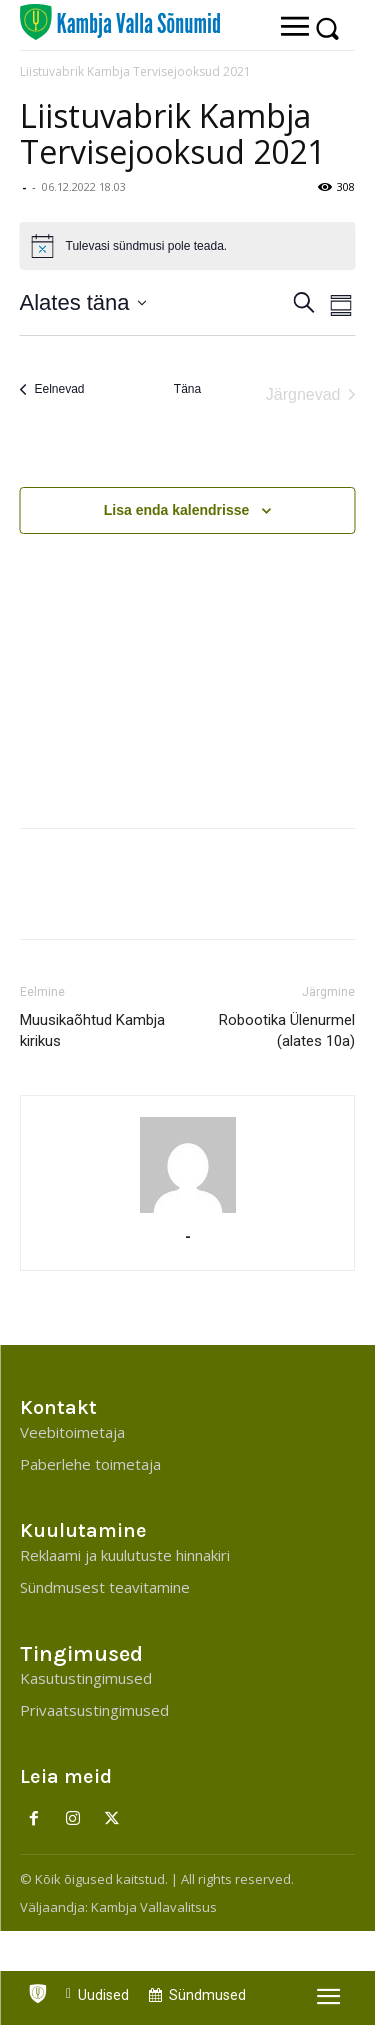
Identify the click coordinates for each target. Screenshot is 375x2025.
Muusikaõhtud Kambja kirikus (92, 1030)
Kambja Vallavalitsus (154, 1907)
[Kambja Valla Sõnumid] (120, 22)
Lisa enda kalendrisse (177, 510)
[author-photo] (188, 1166)
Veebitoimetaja (72, 1432)
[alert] (188, 246)
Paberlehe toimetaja (90, 1464)
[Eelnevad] (52, 389)
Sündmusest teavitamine (105, 1587)
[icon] (38, 1989)
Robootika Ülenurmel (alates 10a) (287, 1030)
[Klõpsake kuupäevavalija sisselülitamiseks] (83, 302)
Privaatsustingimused (94, 1710)
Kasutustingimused (86, 1678)
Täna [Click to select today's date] (187, 389)
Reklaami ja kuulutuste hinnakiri (125, 1555)
